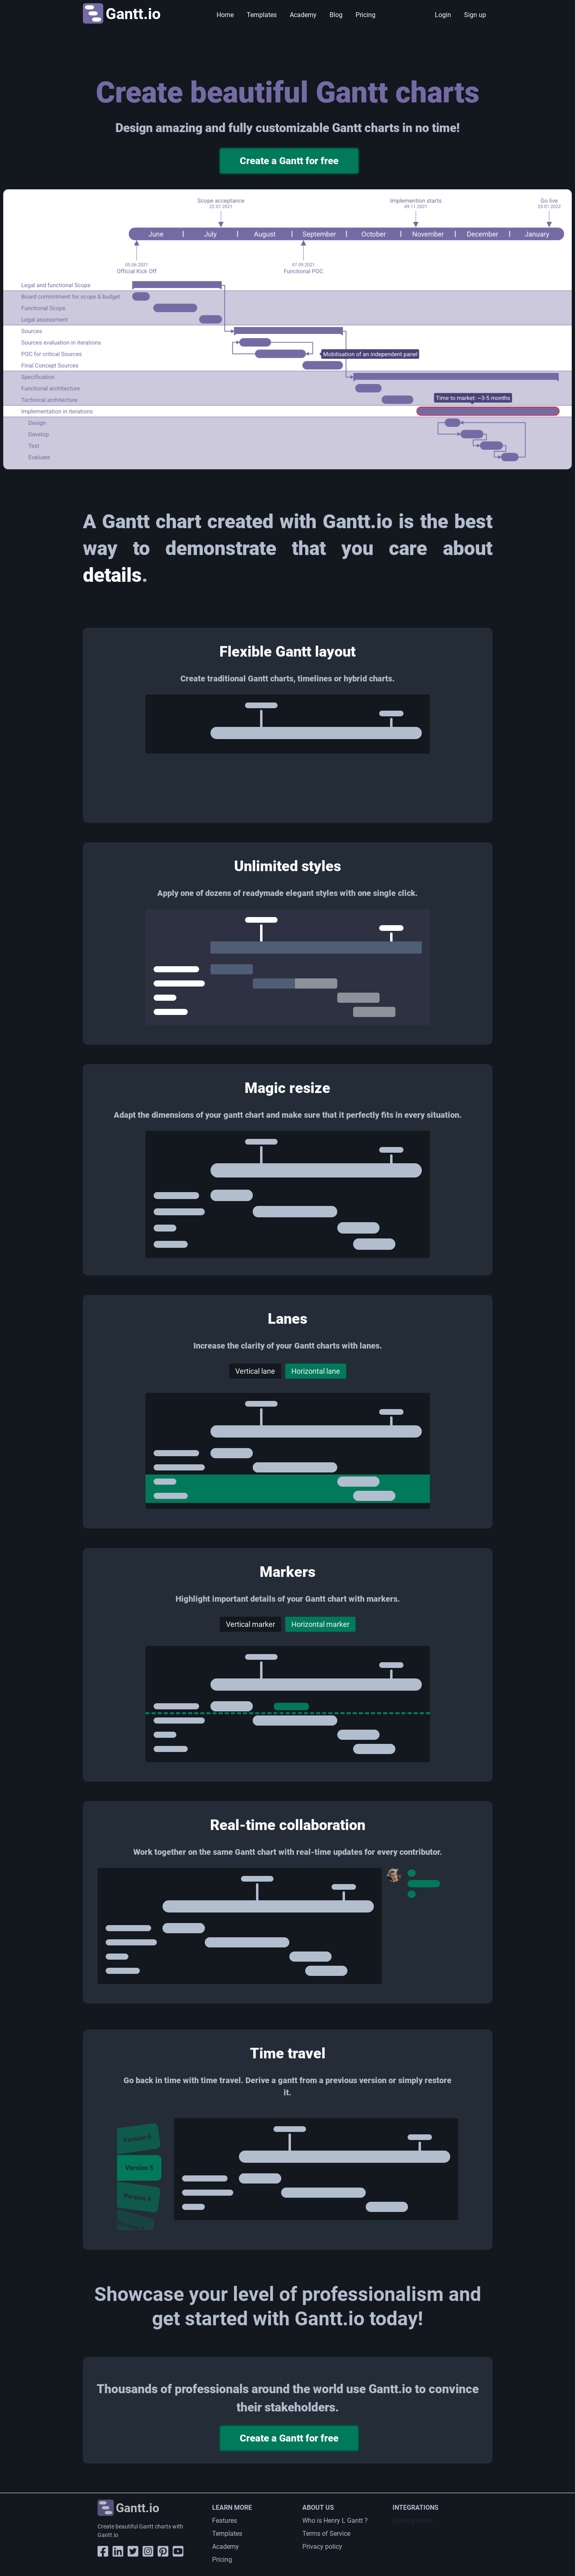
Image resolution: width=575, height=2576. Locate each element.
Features (224, 2520)
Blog (336, 15)
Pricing (365, 15)
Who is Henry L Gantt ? (335, 2520)
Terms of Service (326, 2533)
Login (443, 15)
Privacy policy (322, 2546)
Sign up (475, 15)
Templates (262, 15)
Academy (303, 15)
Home (225, 15)
